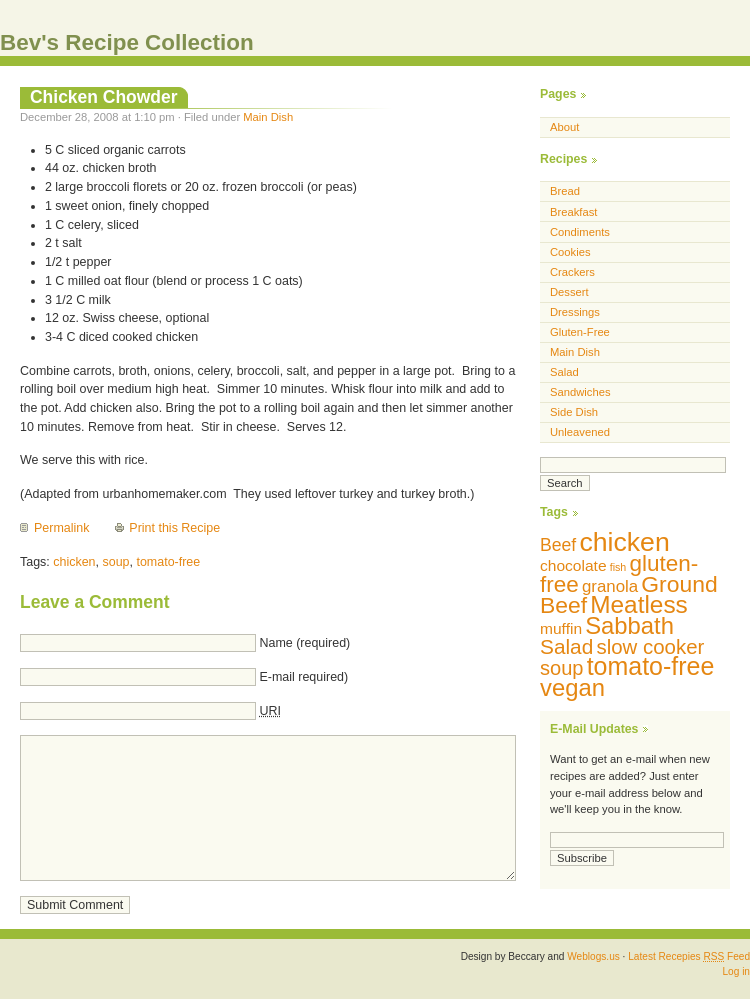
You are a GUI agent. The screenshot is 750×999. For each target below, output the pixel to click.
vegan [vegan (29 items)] (572, 687)
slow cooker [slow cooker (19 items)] (650, 646)
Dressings (575, 312)
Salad (564, 372)
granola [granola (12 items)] (610, 586)
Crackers (572, 272)
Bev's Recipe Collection (127, 42)
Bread (565, 191)
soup (115, 562)
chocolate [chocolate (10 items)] (573, 565)
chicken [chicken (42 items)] (624, 542)
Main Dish (268, 117)
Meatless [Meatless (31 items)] (639, 604)
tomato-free (168, 562)
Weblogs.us (593, 956)
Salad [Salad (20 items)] (566, 646)
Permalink (61, 528)
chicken (74, 562)
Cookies (570, 252)
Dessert (569, 292)
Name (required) (304, 643)
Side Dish (574, 412)
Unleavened (580, 432)
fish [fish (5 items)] (618, 567)
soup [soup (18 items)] (562, 668)
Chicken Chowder (104, 97)
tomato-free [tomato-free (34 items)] (651, 666)
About (564, 127)
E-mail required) (303, 677)
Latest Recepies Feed (689, 956)
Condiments (580, 232)
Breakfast (573, 212)
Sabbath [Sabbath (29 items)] (629, 625)
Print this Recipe (174, 528)
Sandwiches (580, 392)
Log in (736, 971)
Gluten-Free (580, 332)
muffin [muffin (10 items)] (561, 628)
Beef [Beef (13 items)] (558, 545)
